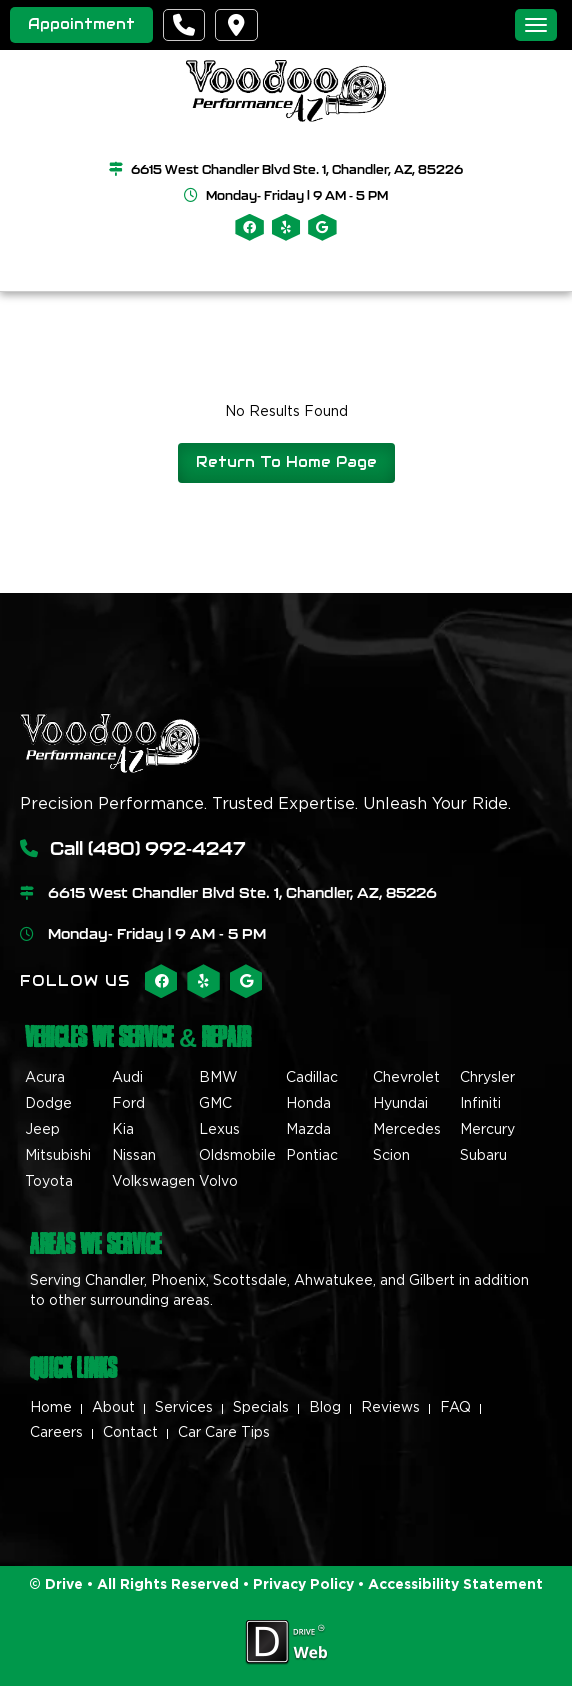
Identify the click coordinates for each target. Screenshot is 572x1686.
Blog (325, 1408)
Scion (391, 1156)
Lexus (219, 1130)
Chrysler (487, 1078)
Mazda (308, 1130)
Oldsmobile (237, 1156)
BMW (218, 1078)
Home (51, 1408)
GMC (215, 1104)
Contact (130, 1433)
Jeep (42, 1130)
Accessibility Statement (455, 1585)
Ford (128, 1104)
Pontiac (312, 1156)
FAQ (455, 1408)
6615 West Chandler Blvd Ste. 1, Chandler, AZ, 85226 (297, 169)
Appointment (81, 24)
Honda (308, 1104)
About (113, 1408)
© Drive (56, 1585)
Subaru (483, 1156)
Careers (56, 1433)
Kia (123, 1130)
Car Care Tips (224, 1433)
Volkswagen (153, 1182)
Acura (45, 1078)
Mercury (487, 1130)
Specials (261, 1408)
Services (184, 1408)
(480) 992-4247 (167, 848)
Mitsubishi (58, 1156)
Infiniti (480, 1104)
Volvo (218, 1182)
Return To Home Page (286, 462)
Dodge (48, 1104)
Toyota (49, 1182)
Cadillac (312, 1078)
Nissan (134, 1156)
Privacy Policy (301, 1585)
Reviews (390, 1408)
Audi (127, 1078)
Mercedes (407, 1130)
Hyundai (400, 1104)
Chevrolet (406, 1078)
